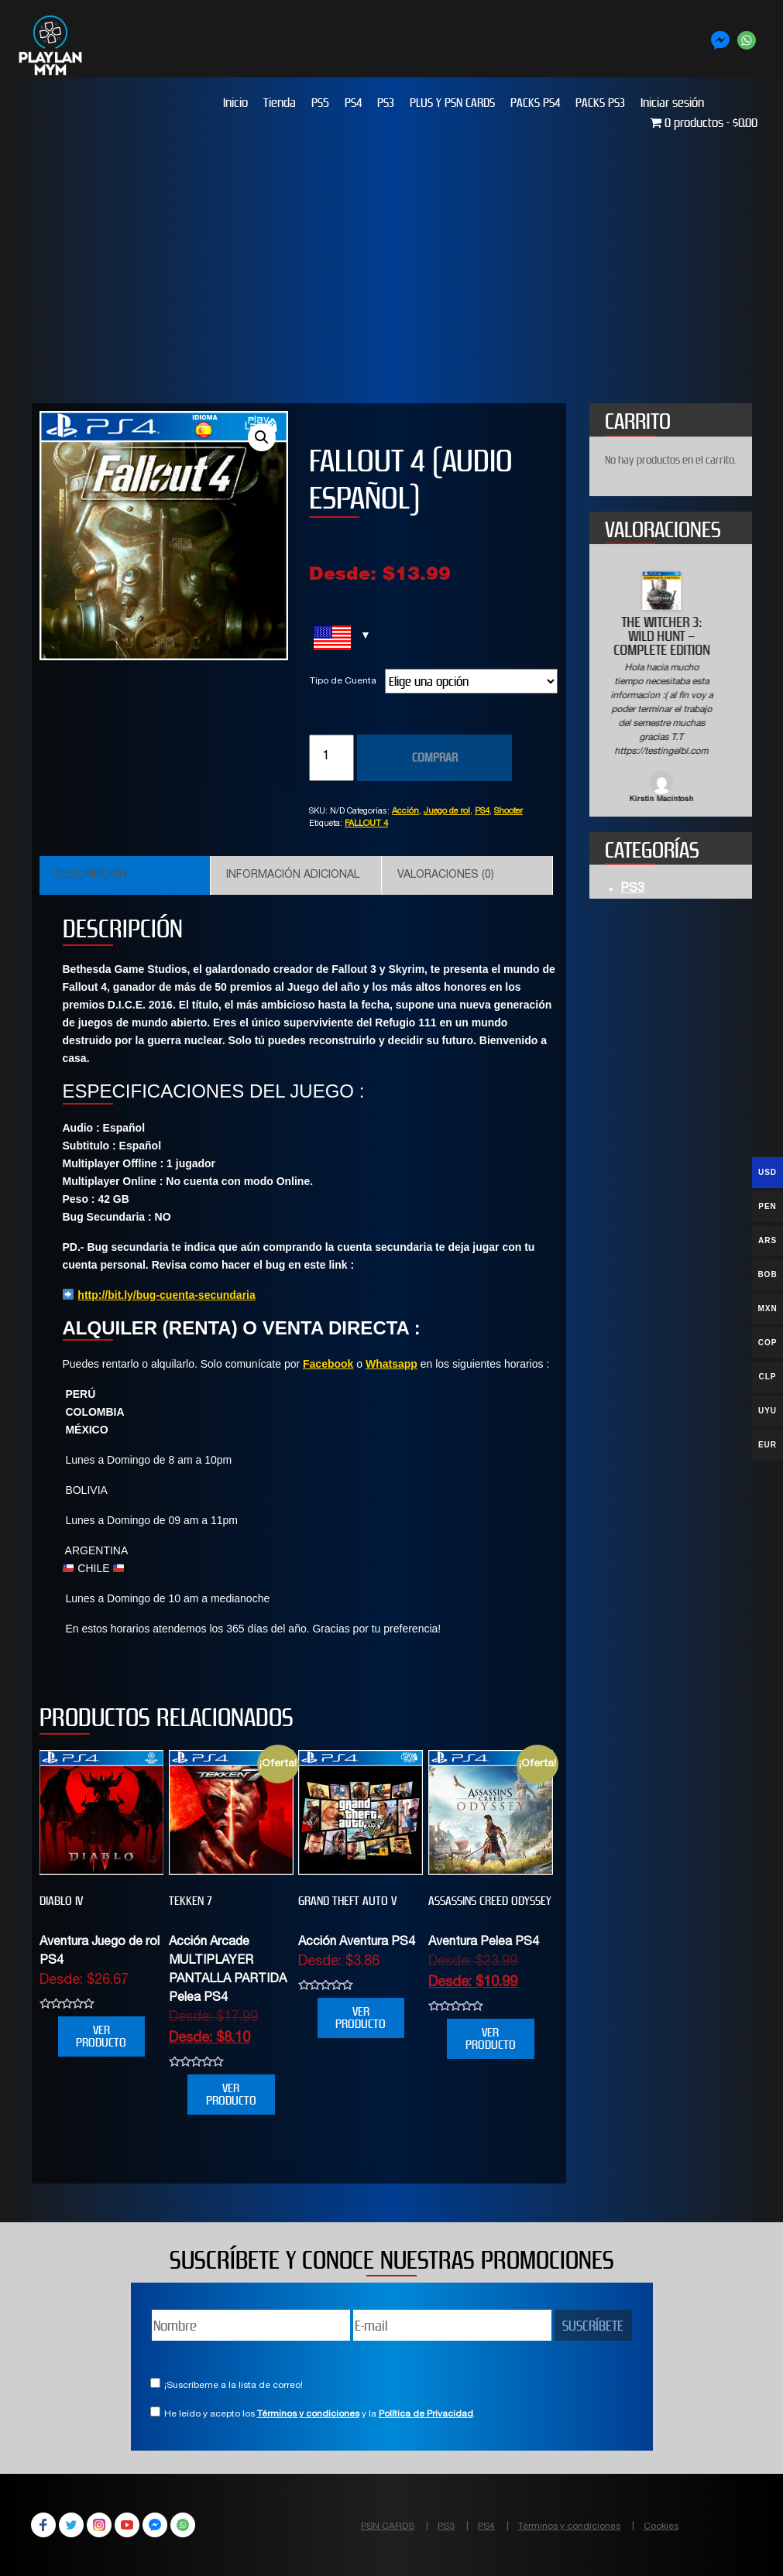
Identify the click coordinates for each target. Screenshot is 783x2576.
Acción (405, 811)
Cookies (661, 2526)
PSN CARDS (387, 2526)
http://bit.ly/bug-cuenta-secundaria (166, 1295)
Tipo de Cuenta (343, 681)
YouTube (127, 2525)
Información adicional (292, 875)
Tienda (279, 102)
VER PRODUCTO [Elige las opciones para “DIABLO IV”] (101, 2036)
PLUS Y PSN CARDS (452, 102)
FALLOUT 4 (366, 824)
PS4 (353, 102)
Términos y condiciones (308, 2414)
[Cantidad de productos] (331, 758)
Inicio (235, 102)
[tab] (125, 875)
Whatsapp (391, 1364)
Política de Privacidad (426, 2414)
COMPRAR (435, 757)
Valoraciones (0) (445, 875)
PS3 (385, 102)
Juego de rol (447, 811)
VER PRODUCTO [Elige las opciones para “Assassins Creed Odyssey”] (490, 2038)
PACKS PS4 (535, 102)
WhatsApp (182, 2525)
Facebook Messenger (155, 2525)
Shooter (508, 811)
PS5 (320, 102)
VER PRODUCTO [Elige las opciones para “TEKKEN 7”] (231, 2094)
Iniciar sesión (672, 102)
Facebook (328, 1364)
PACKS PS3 (600, 102)
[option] (670, 688)
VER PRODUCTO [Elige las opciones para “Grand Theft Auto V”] (360, 2017)
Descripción (91, 875)
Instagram (99, 2525)
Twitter (71, 2525)
